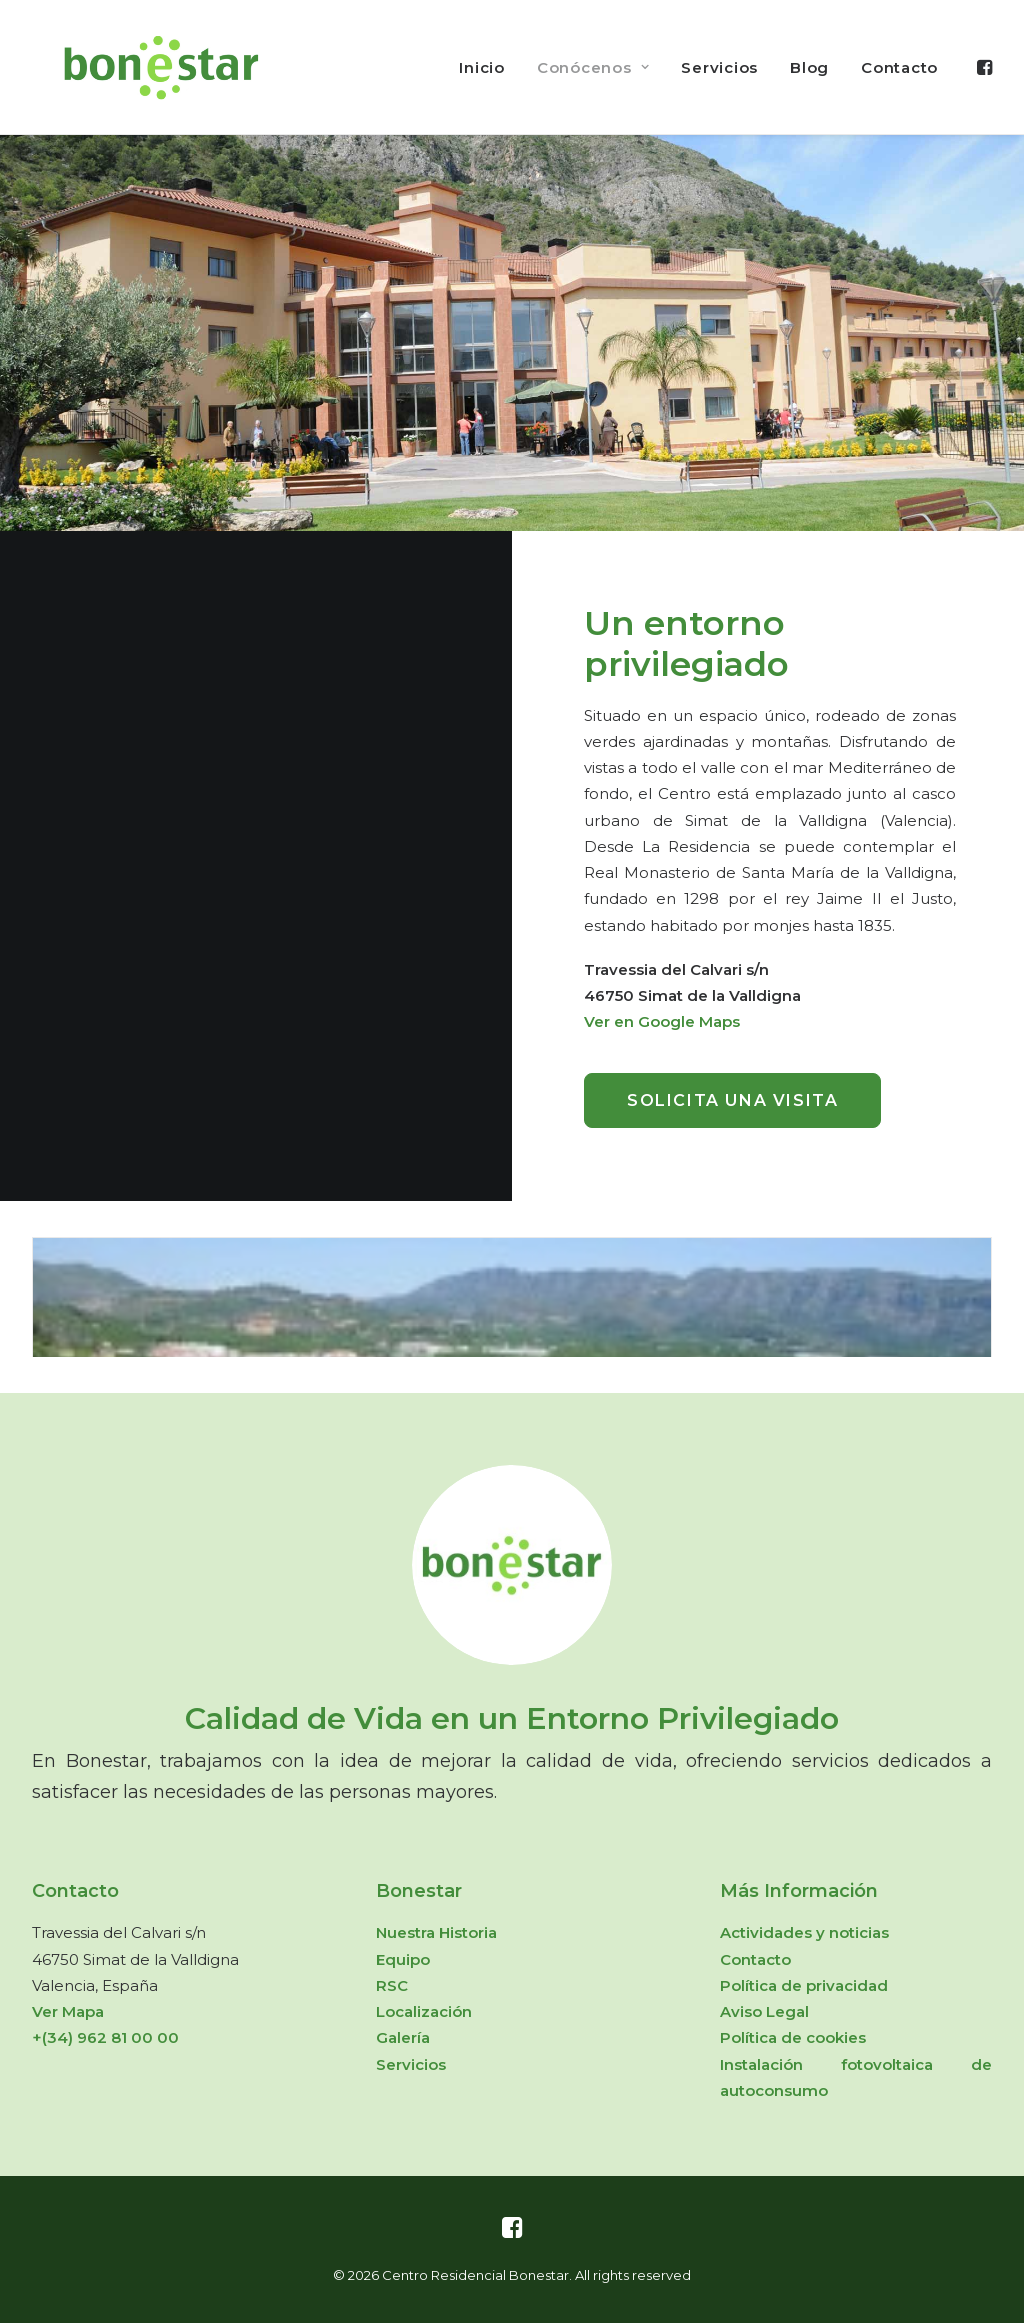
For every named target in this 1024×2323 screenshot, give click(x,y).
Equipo (403, 1959)
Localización (424, 2011)
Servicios (719, 67)
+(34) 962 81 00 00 (105, 2037)
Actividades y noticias (804, 1932)
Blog (809, 67)
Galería (403, 2037)
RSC (392, 1985)
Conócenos (593, 67)
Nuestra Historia (436, 1932)
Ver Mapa (68, 2011)
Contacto (899, 67)
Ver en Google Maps (662, 1021)
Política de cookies (793, 2037)
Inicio (482, 67)
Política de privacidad (804, 1985)
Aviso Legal (764, 2011)
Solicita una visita (732, 1100)
